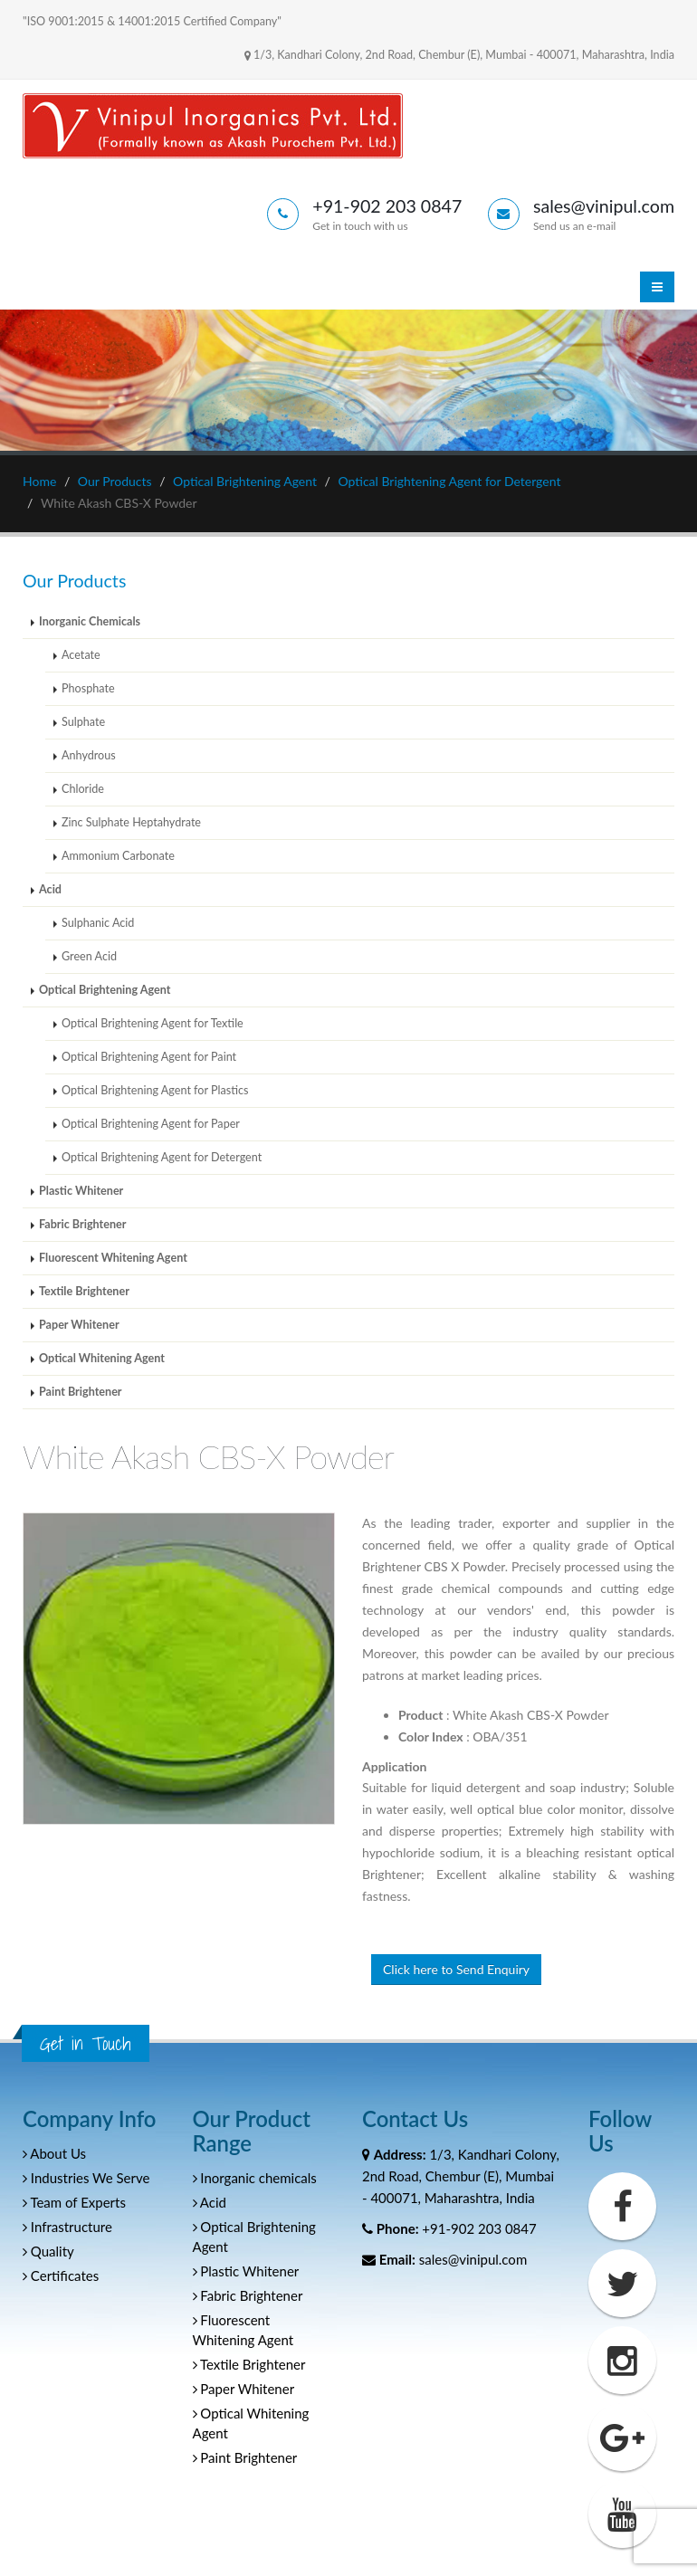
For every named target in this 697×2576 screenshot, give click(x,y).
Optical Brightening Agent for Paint (149, 1057)
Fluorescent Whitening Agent (113, 1257)
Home (39, 481)
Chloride (83, 789)
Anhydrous (89, 755)
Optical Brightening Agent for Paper (151, 1124)
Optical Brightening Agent (245, 481)
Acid (50, 889)
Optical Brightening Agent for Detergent (449, 481)
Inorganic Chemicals (89, 621)
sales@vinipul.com (473, 2259)
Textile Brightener (84, 1291)
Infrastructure (67, 2226)
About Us (54, 2153)
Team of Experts (74, 2202)
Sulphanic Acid (98, 923)
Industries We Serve (86, 2178)
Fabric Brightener (82, 1224)
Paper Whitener (79, 1324)
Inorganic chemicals (255, 2178)
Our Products (115, 481)
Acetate (81, 655)
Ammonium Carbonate (118, 856)
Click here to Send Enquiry (456, 1969)
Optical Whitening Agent (102, 1358)
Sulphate (83, 722)
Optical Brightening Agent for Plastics (155, 1090)
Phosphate (88, 688)
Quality (48, 2251)
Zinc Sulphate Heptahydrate (131, 822)
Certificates (61, 2275)
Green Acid (89, 956)
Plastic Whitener (81, 1190)
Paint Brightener (80, 1391)
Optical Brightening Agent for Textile (152, 1023)
